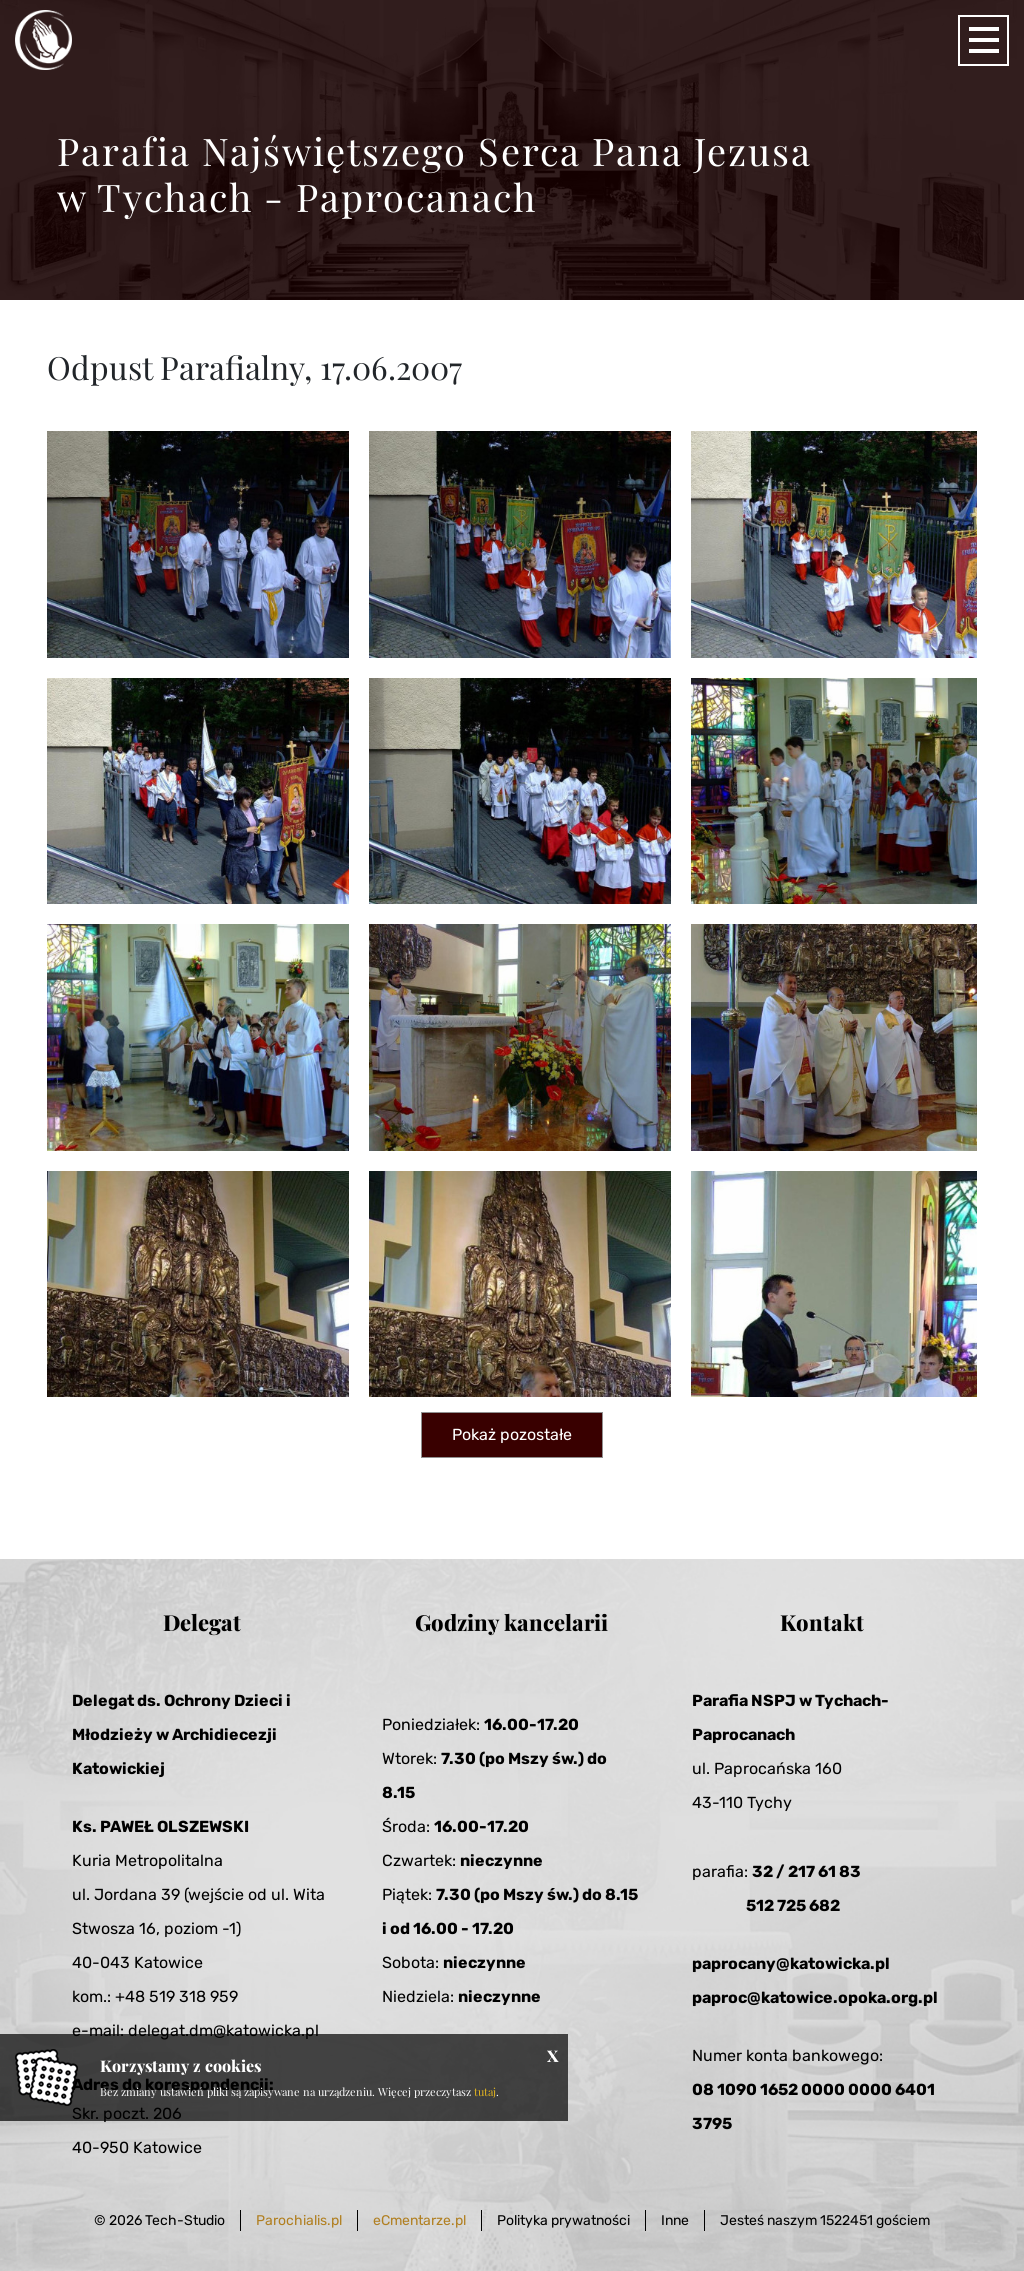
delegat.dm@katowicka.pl (223, 2030)
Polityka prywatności (563, 2220)
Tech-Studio (185, 2220)
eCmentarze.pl (419, 2220)
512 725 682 (793, 1905)
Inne (675, 2220)
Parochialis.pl (299, 2220)
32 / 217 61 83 (806, 1871)
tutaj (485, 2091)
